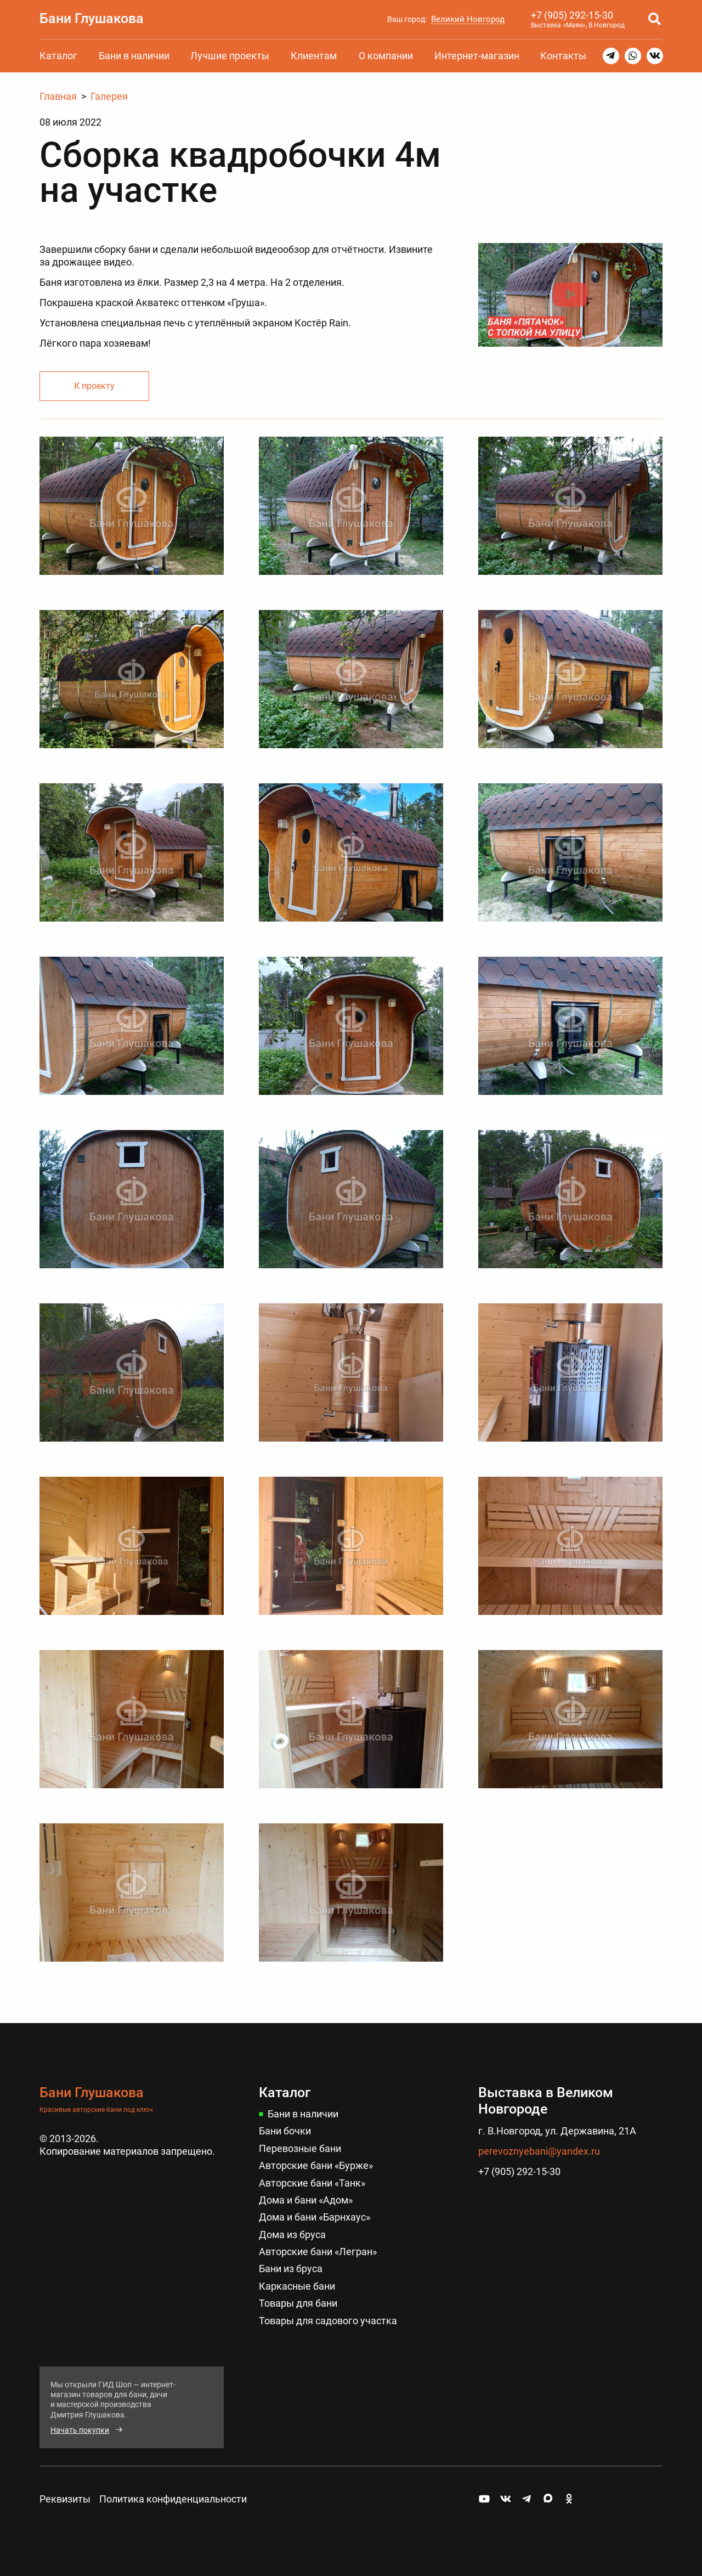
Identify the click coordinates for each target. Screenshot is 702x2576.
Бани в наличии (134, 55)
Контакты (563, 55)
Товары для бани (298, 2303)
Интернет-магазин (476, 55)
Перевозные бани (300, 2148)
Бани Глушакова (91, 18)
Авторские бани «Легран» (318, 2251)
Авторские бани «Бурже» (316, 2165)
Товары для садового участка (328, 2320)
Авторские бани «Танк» (312, 2183)
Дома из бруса (292, 2234)
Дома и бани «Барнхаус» (314, 2217)
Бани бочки (285, 2131)
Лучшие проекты (229, 55)
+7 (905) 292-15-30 (572, 15)
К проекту (94, 386)
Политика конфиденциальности (173, 2499)
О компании (386, 55)
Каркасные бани (297, 2286)
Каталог (58, 55)
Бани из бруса (290, 2268)
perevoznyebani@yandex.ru (539, 2151)
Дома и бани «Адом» (306, 2200)
